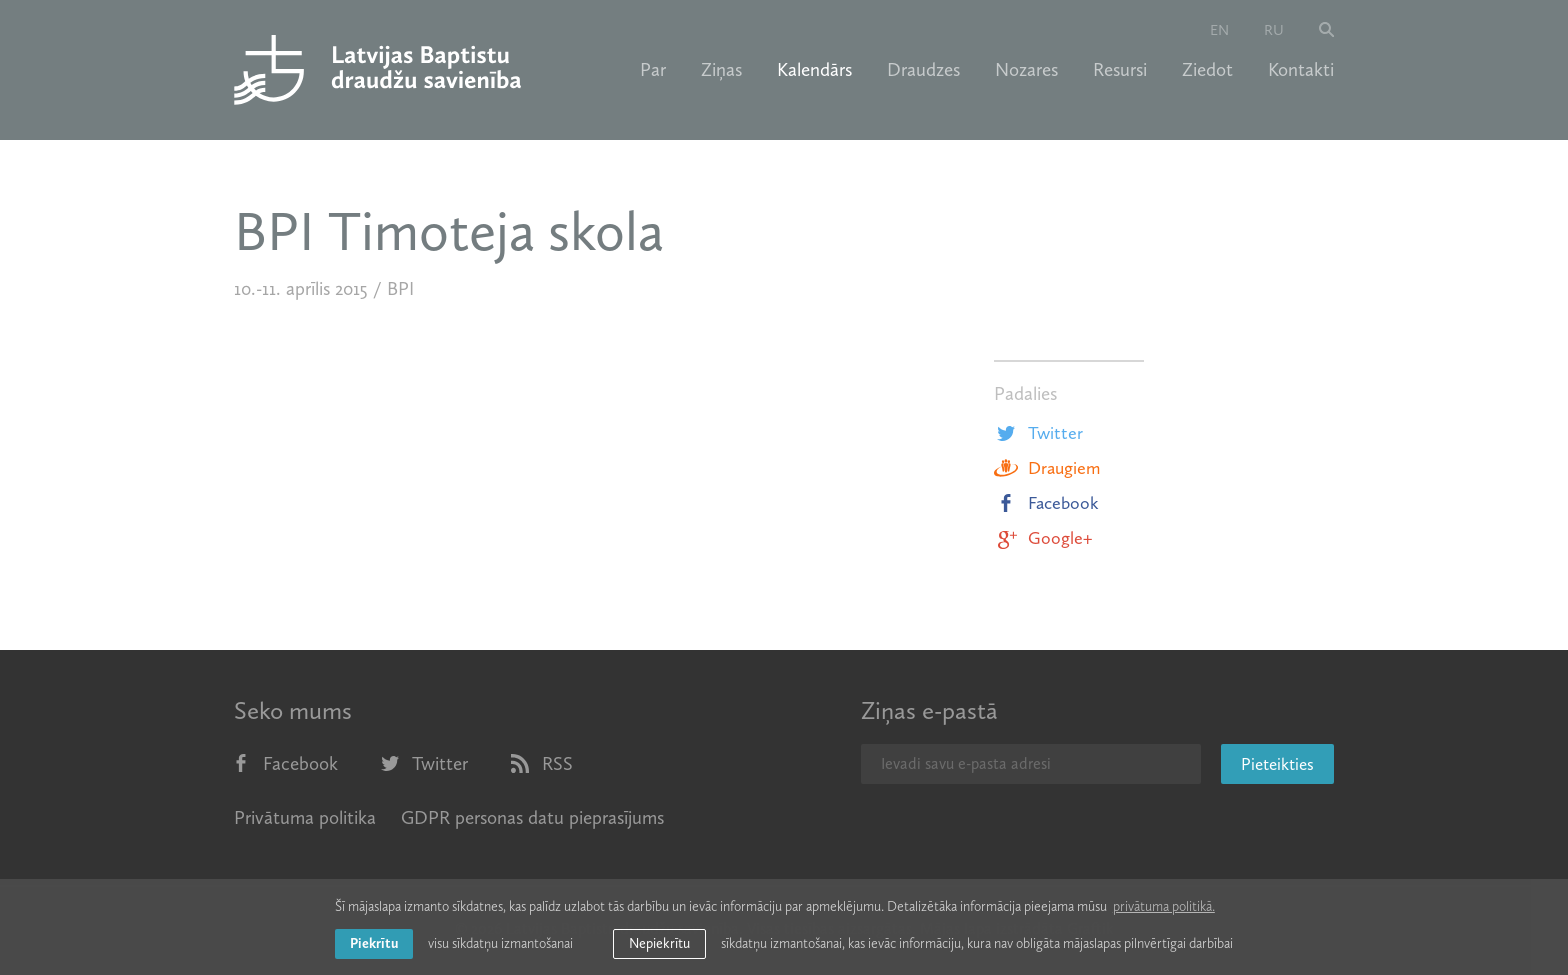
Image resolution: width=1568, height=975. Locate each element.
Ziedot (1207, 70)
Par (653, 70)
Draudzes (923, 70)
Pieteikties (1277, 764)
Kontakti (1301, 70)
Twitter (1038, 433)
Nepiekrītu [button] (659, 943)
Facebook (1046, 503)
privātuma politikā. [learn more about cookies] (1164, 906)
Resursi (1120, 70)
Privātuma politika (305, 817)
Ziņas (721, 70)
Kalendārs (814, 70)
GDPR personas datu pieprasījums (532, 817)
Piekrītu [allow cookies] (374, 943)
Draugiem (1047, 468)
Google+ (1043, 538)
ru (1274, 30)
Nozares (1026, 70)
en (1219, 30)
